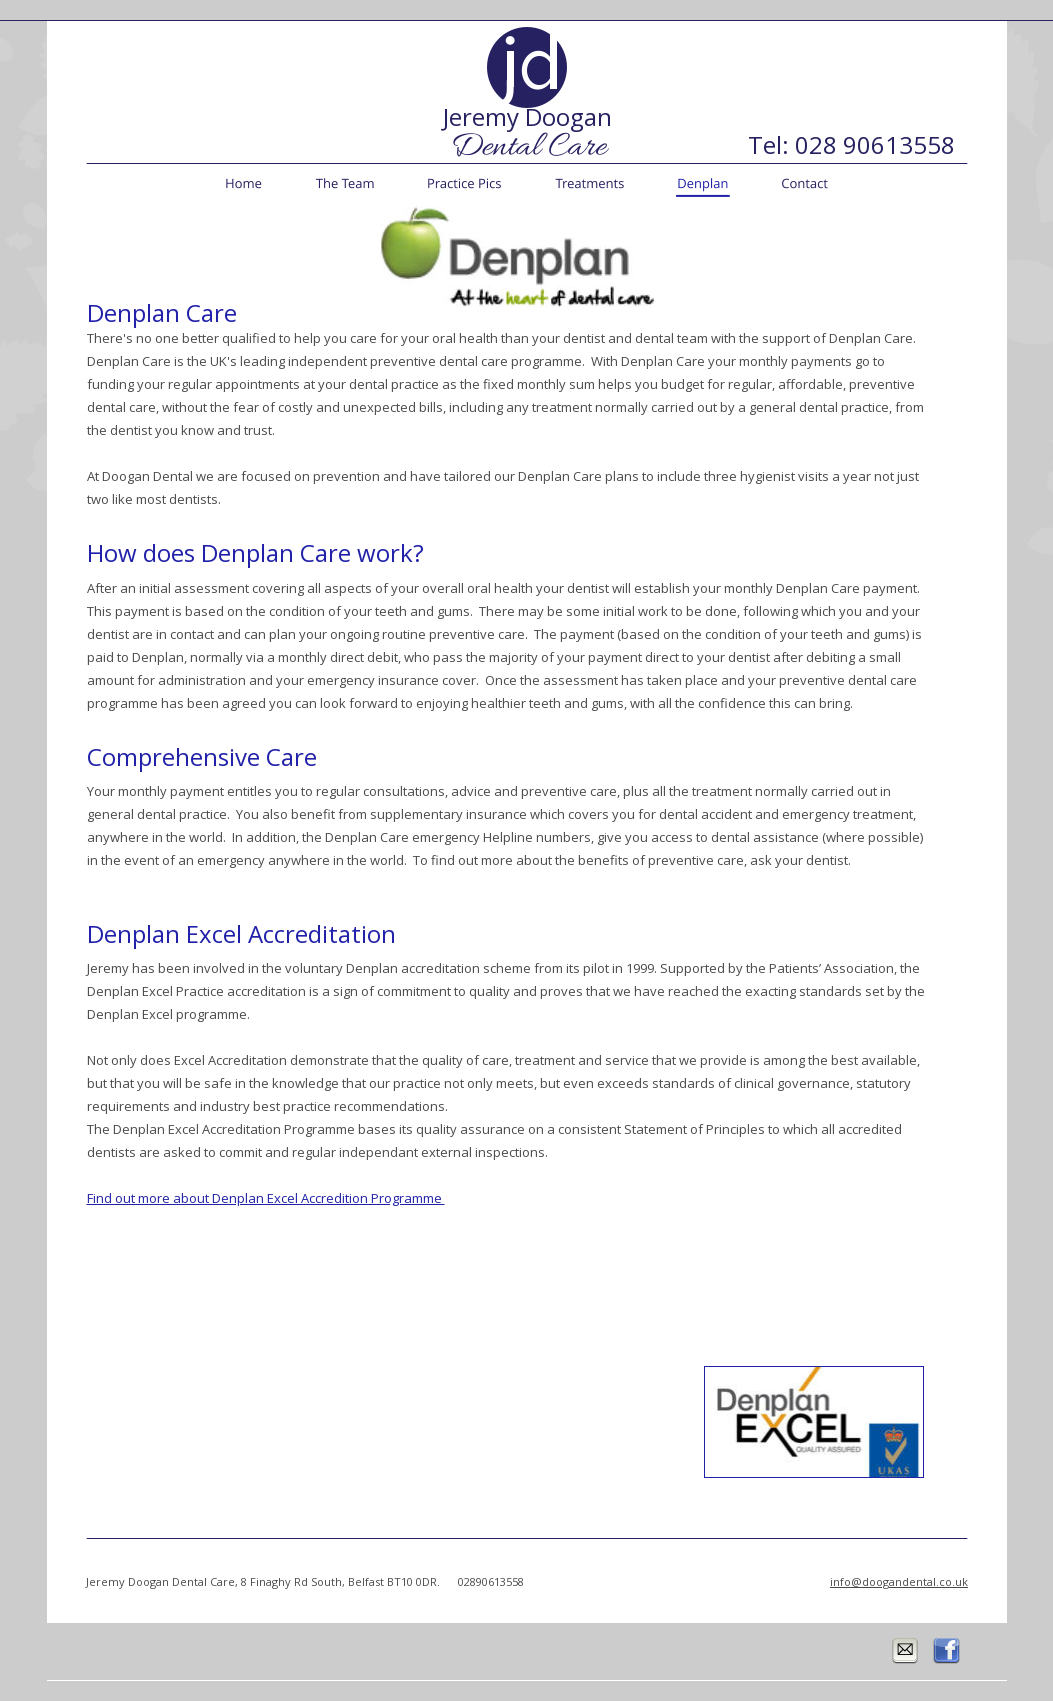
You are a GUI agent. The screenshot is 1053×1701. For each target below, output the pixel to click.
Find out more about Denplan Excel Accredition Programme (266, 1198)
